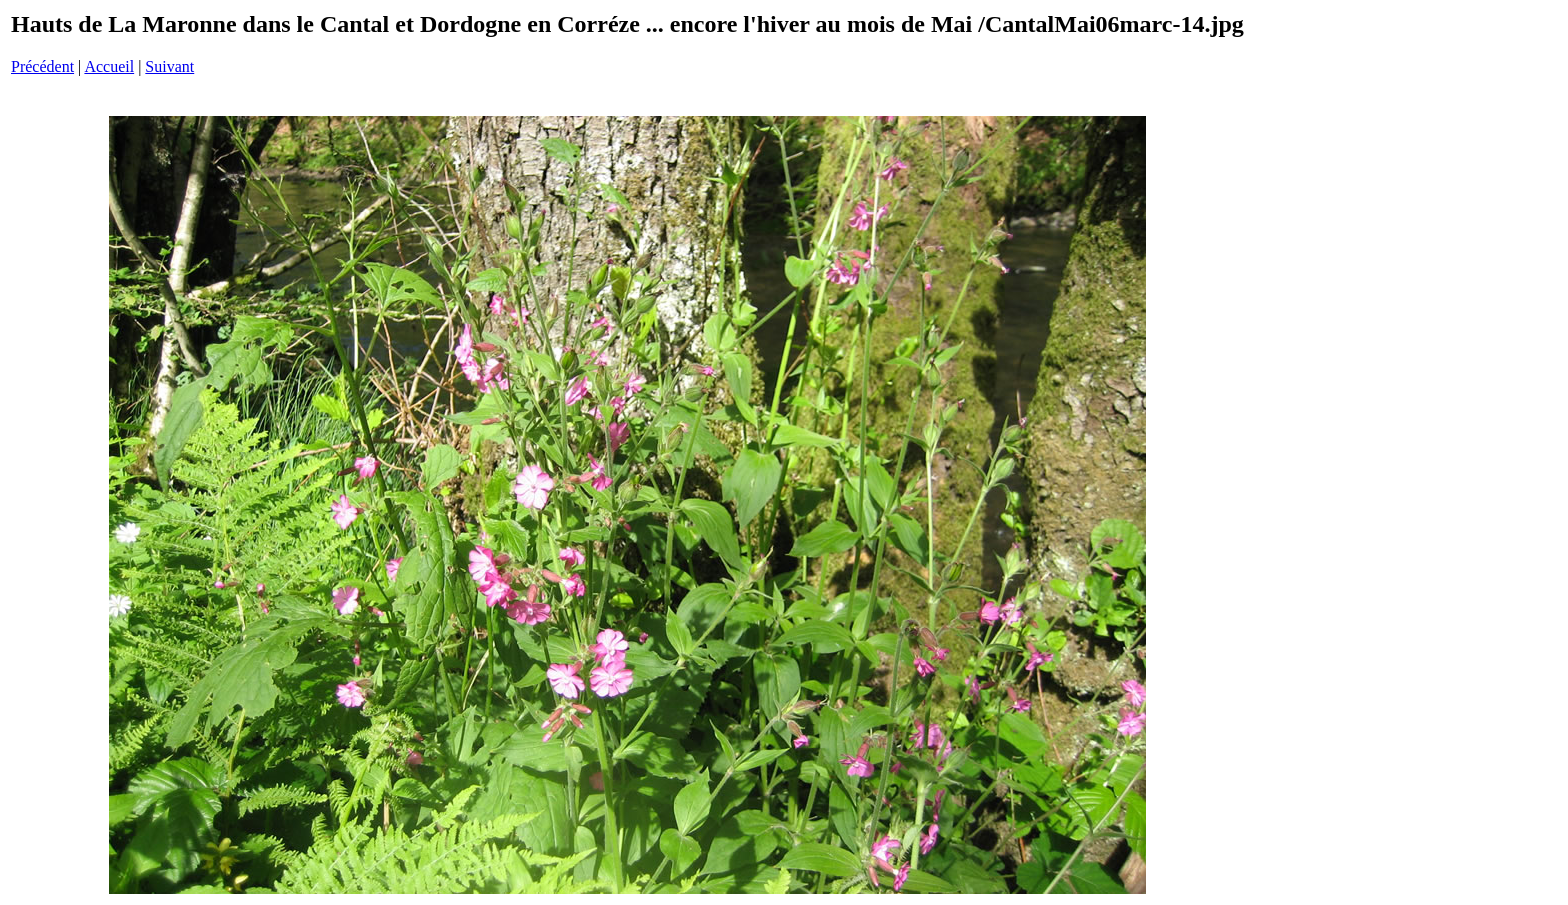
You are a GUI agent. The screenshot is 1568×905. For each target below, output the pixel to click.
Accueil (109, 66)
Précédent (42, 66)
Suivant (169, 66)
